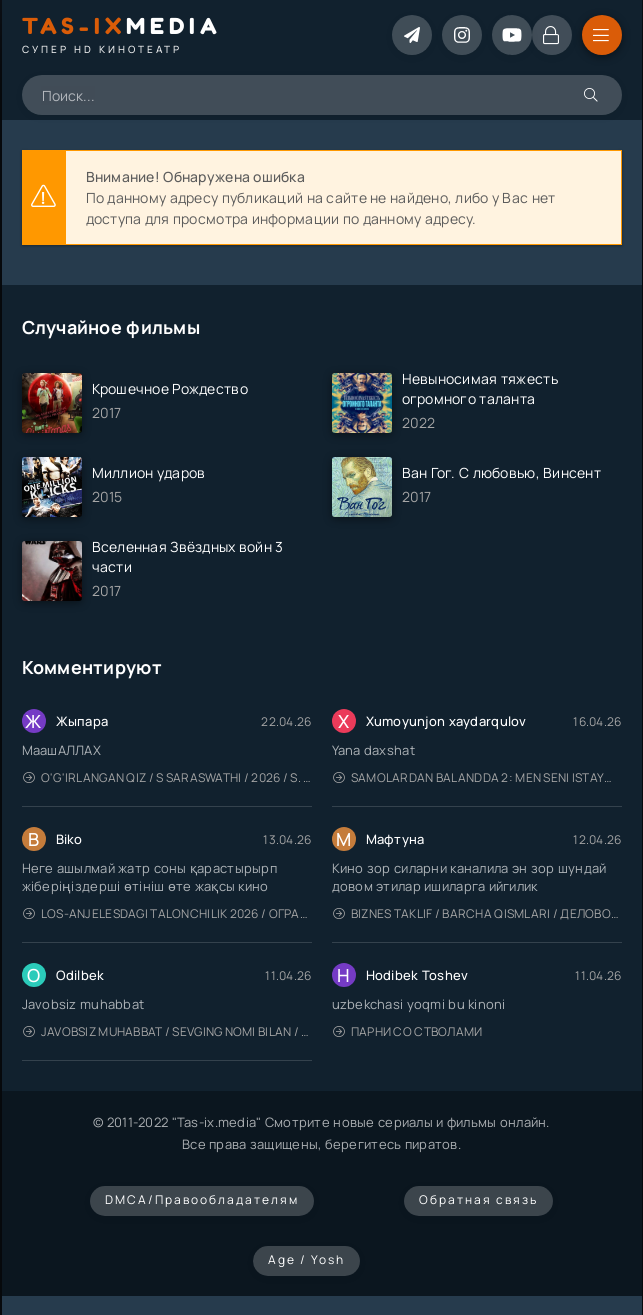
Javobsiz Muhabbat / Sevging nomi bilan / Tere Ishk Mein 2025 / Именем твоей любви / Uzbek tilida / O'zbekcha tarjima (167, 1031)
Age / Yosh (306, 1259)
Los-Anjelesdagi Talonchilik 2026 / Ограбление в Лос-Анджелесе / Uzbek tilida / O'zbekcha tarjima (167, 913)
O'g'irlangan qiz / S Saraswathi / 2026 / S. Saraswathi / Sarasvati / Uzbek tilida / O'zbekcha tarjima (167, 777)
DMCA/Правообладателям (202, 1199)
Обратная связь (478, 1199)
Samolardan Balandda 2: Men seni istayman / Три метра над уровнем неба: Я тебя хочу (477, 777)
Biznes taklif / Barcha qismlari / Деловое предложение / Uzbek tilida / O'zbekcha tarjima (477, 913)
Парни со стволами (408, 1031)
